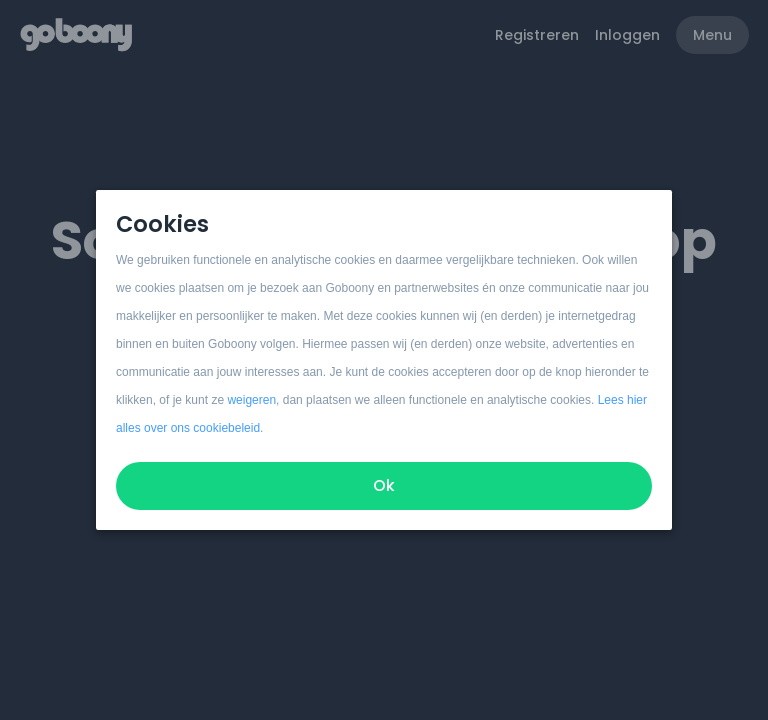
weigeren (251, 400)
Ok (384, 485)
